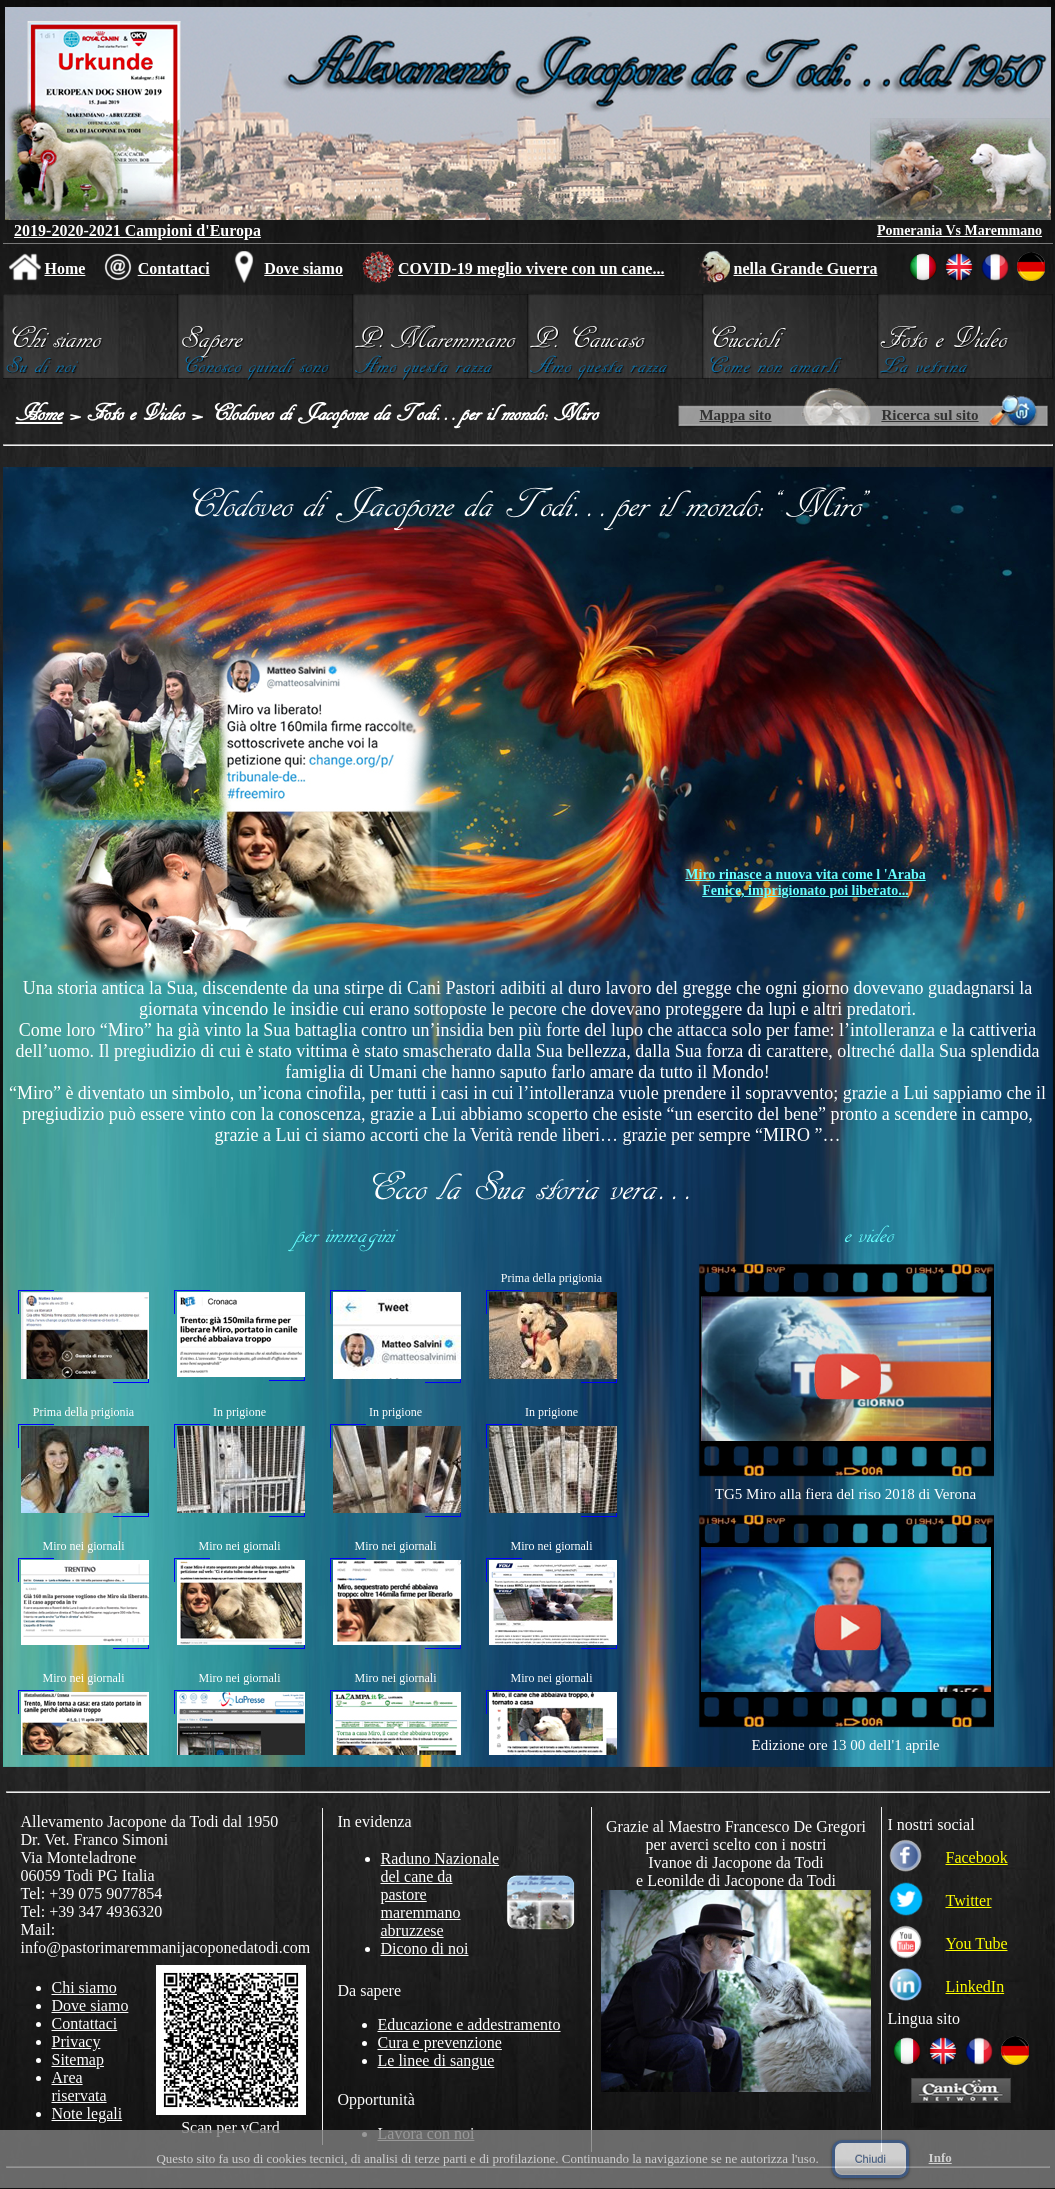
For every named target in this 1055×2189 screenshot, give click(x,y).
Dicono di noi (425, 1948)
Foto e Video (136, 413)
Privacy (76, 2041)
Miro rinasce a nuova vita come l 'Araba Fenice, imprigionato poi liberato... (805, 882)
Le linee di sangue (436, 2060)
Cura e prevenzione (440, 2042)
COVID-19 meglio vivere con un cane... (531, 268)
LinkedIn (975, 1986)
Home (65, 268)
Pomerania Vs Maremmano (959, 230)
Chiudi (870, 2159)
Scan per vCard (230, 2127)
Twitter (969, 1900)
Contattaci (174, 268)
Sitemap (78, 2059)
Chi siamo (84, 1987)
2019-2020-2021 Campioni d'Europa (137, 230)
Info (940, 2157)
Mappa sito (735, 415)
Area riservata (79, 2086)
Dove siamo (303, 268)
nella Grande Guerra (806, 268)
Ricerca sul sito (929, 415)
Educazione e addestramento (469, 2024)
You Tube (977, 1943)
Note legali (87, 2113)
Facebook (977, 1857)
